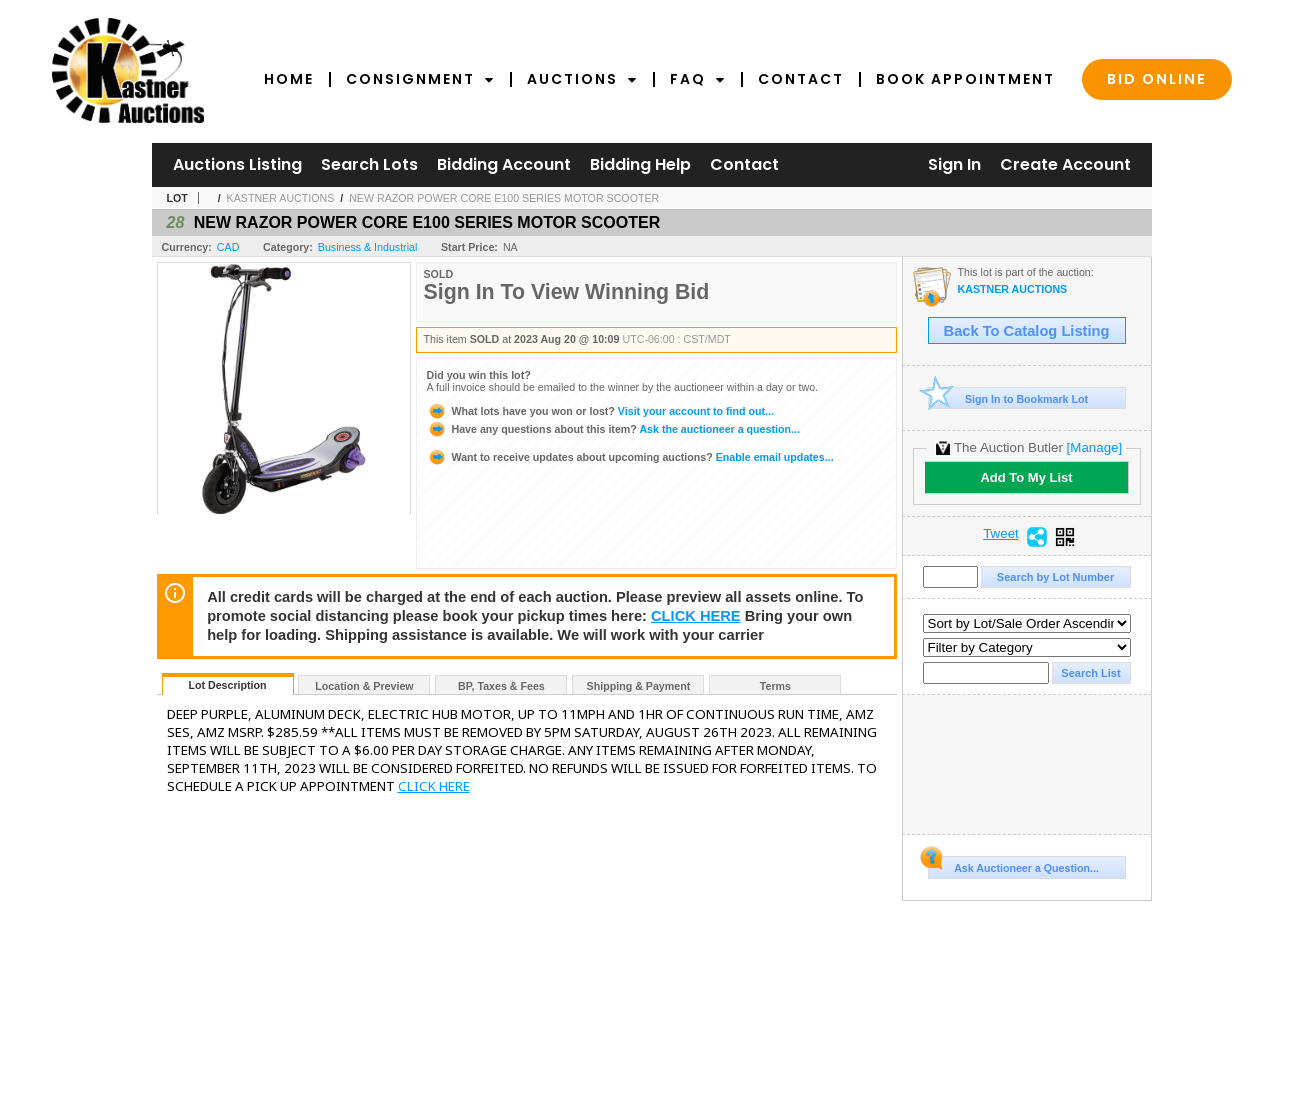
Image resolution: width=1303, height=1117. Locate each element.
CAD (228, 247)
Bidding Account (504, 164)
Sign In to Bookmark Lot (1008, 398)
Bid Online (1157, 79)
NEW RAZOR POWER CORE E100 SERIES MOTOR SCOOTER (504, 198)
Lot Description (227, 685)
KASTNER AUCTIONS (281, 198)
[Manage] (1094, 447)
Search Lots (369, 164)
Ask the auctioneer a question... (613, 429)
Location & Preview (364, 686)
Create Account (1065, 164)
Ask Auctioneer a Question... (1013, 865)
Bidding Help (640, 164)
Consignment (420, 79)
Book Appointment (965, 79)
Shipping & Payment (639, 686)
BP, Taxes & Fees (501, 686)
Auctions (582, 79)
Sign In (954, 164)
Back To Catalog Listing (1027, 331)
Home (289, 79)
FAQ (698, 79)
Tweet (1001, 534)
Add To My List (1026, 477)
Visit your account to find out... (600, 411)
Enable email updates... (630, 457)
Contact (801, 79)
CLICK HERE (696, 616)
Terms (775, 686)
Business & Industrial (368, 247)
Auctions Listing (237, 164)
